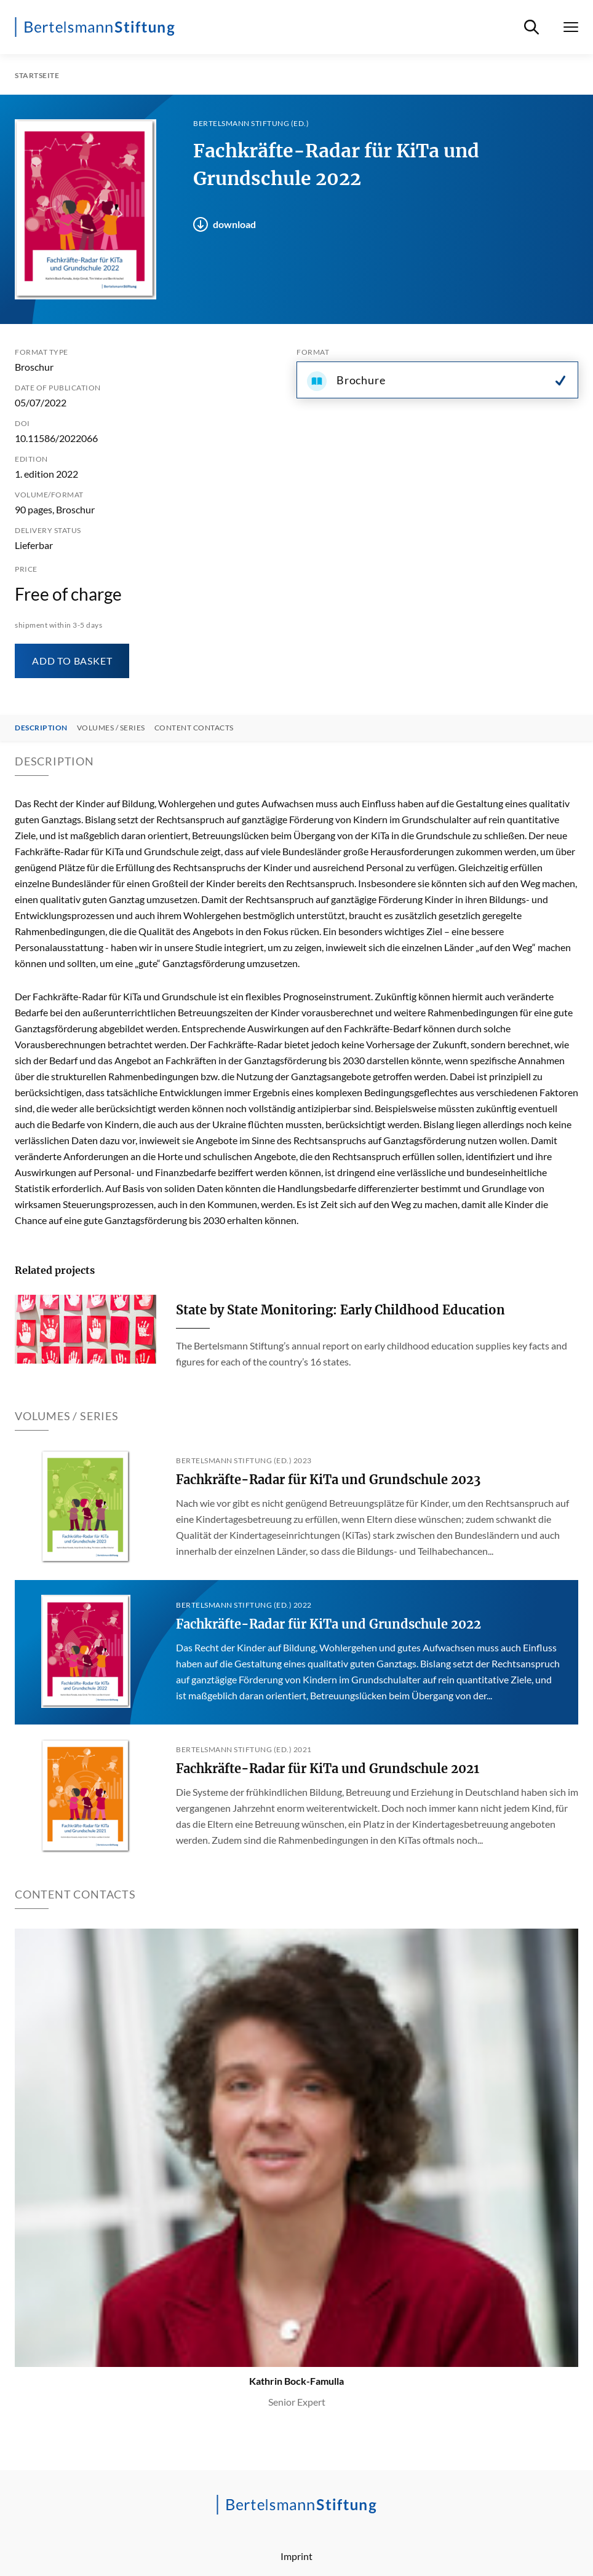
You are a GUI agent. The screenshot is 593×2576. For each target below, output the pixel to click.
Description (41, 728)
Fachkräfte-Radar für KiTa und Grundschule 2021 (327, 1768)
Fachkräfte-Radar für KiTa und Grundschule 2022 (328, 1624)
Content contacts (194, 728)
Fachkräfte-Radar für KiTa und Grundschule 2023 (328, 1479)
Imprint (296, 2556)
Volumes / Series (111, 728)
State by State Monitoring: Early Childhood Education (340, 1310)
